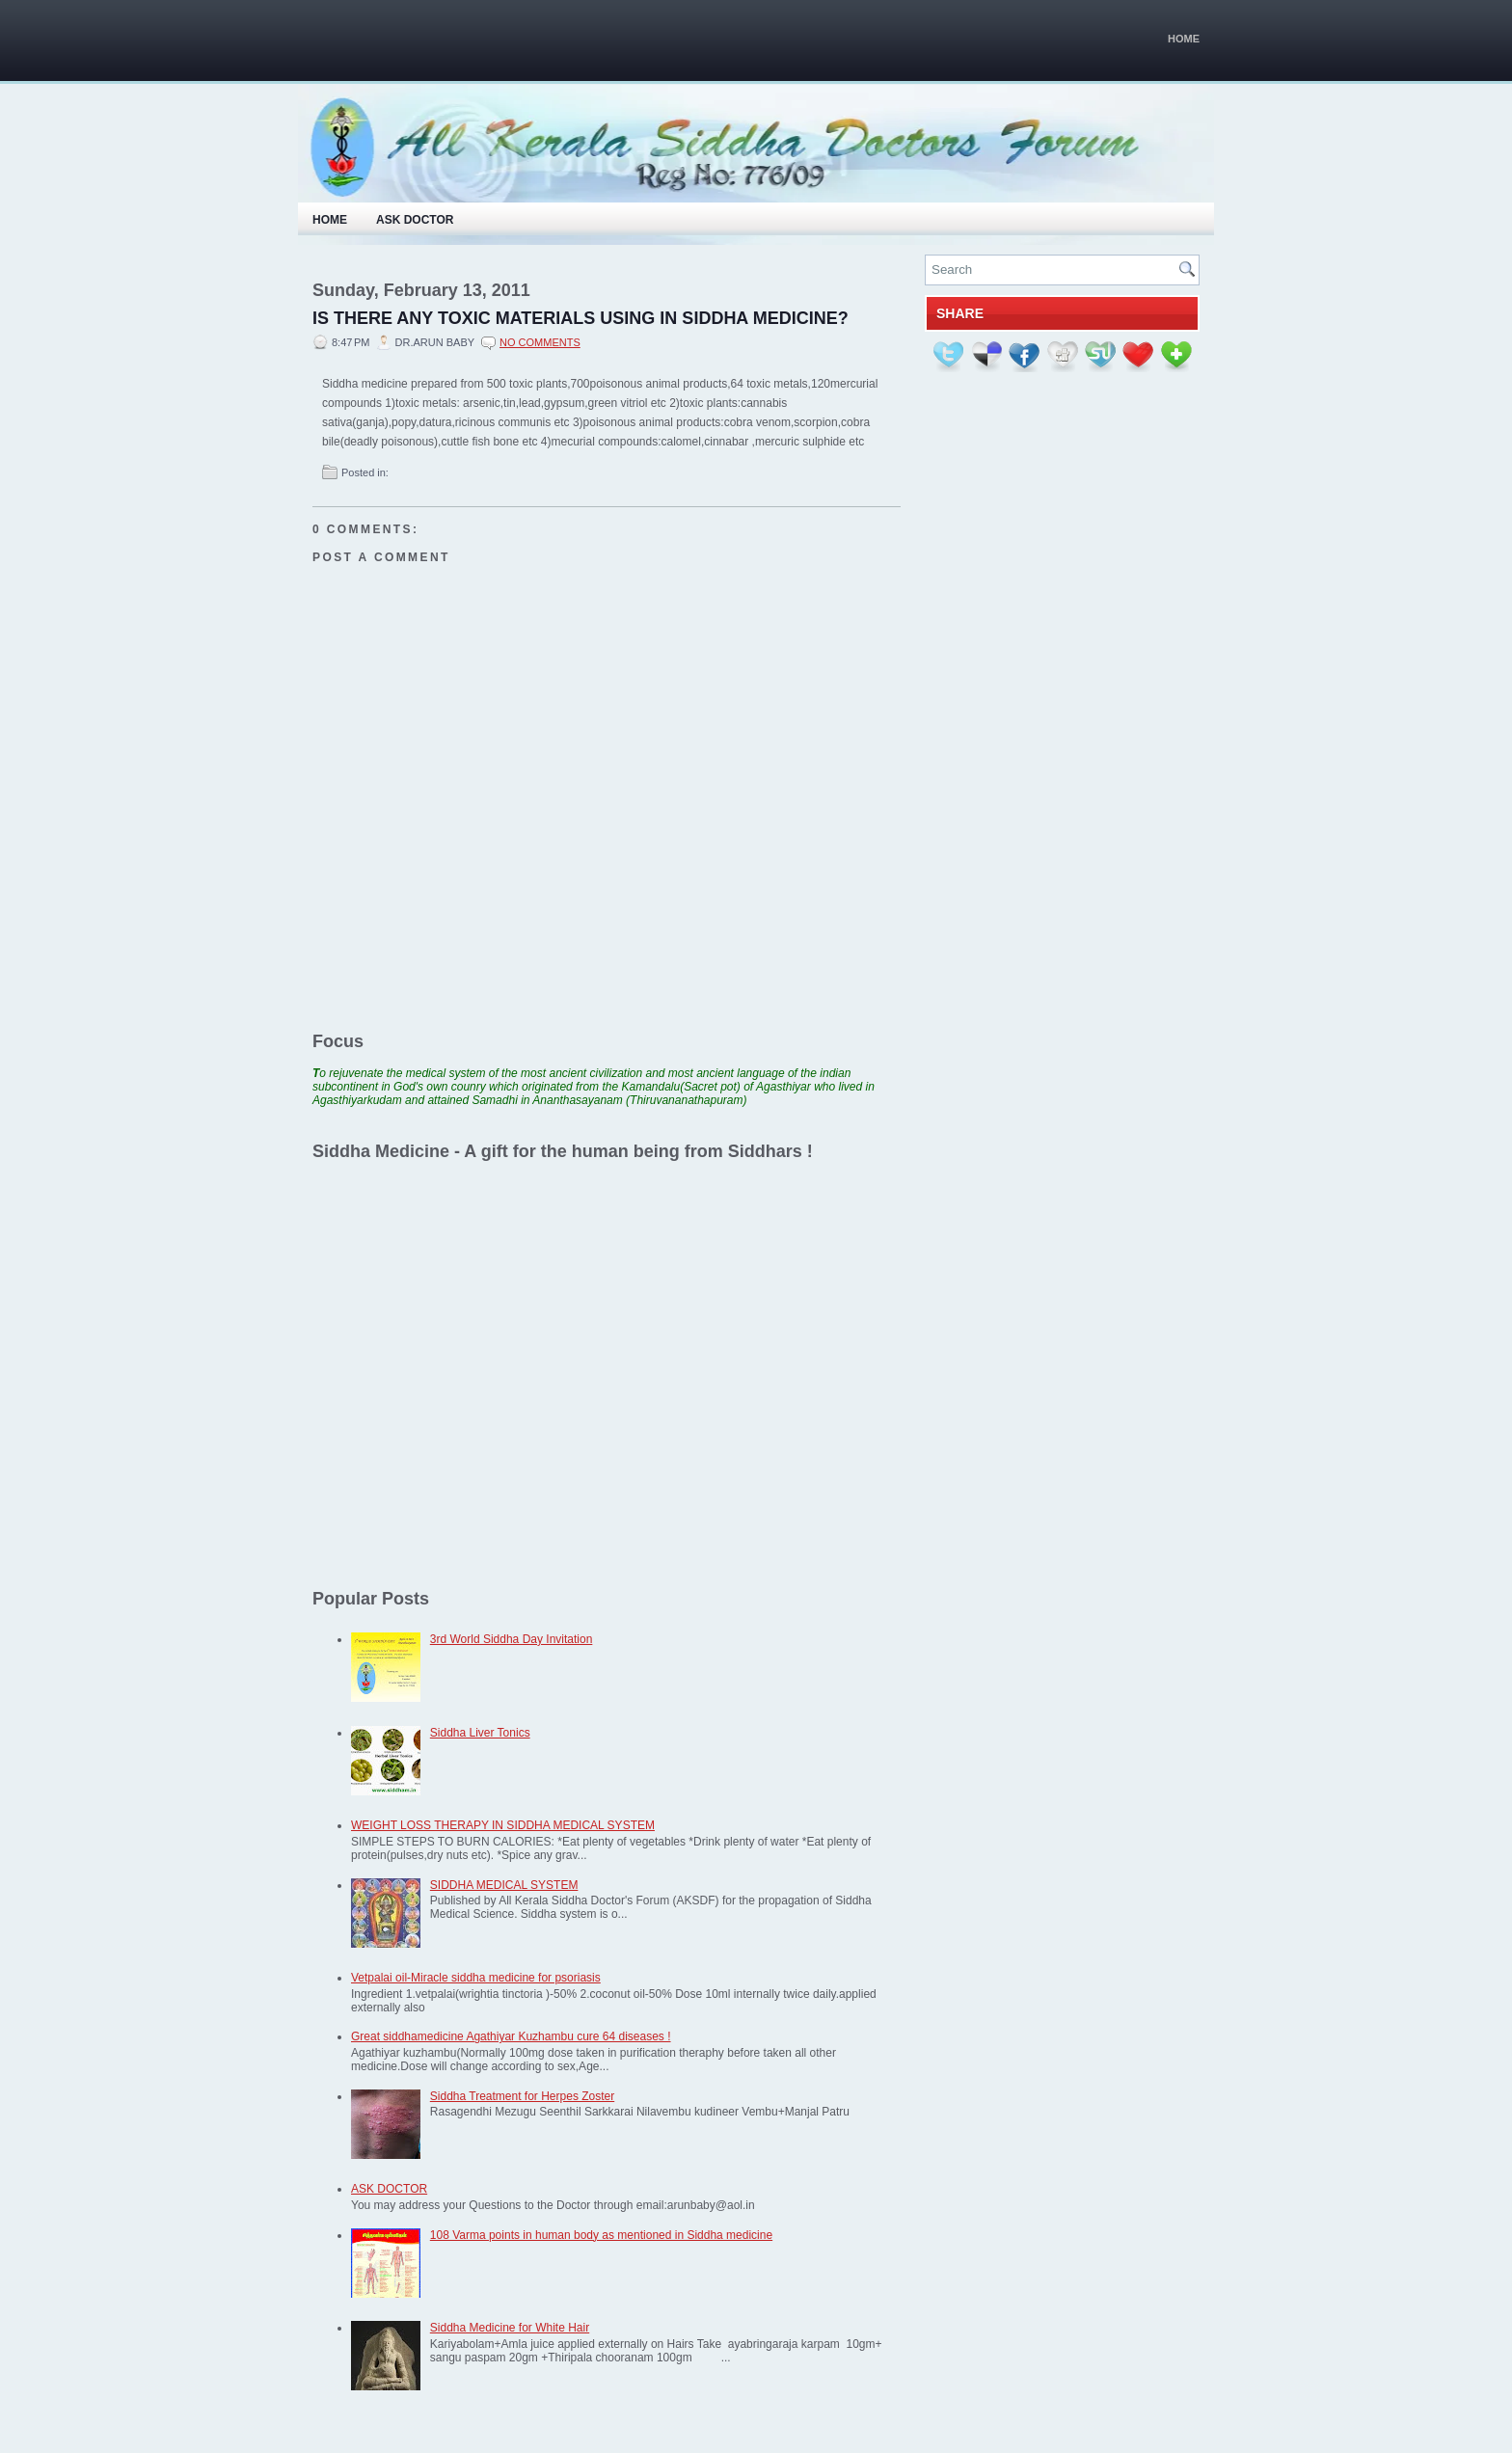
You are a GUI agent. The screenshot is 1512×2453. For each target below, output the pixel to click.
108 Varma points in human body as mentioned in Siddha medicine (601, 2235)
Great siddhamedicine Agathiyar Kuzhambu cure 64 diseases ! (511, 2036)
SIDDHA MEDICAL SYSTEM (504, 1885)
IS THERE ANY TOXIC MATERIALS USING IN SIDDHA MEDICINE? (580, 318)
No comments (540, 342)
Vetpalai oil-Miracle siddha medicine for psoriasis (476, 1977)
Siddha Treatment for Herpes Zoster (522, 2096)
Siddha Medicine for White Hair (509, 2327)
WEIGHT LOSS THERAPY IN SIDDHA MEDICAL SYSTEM (503, 1825)
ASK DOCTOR (389, 2189)
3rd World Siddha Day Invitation (511, 1639)
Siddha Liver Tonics (480, 1732)
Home (1184, 38)
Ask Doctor (414, 220)
